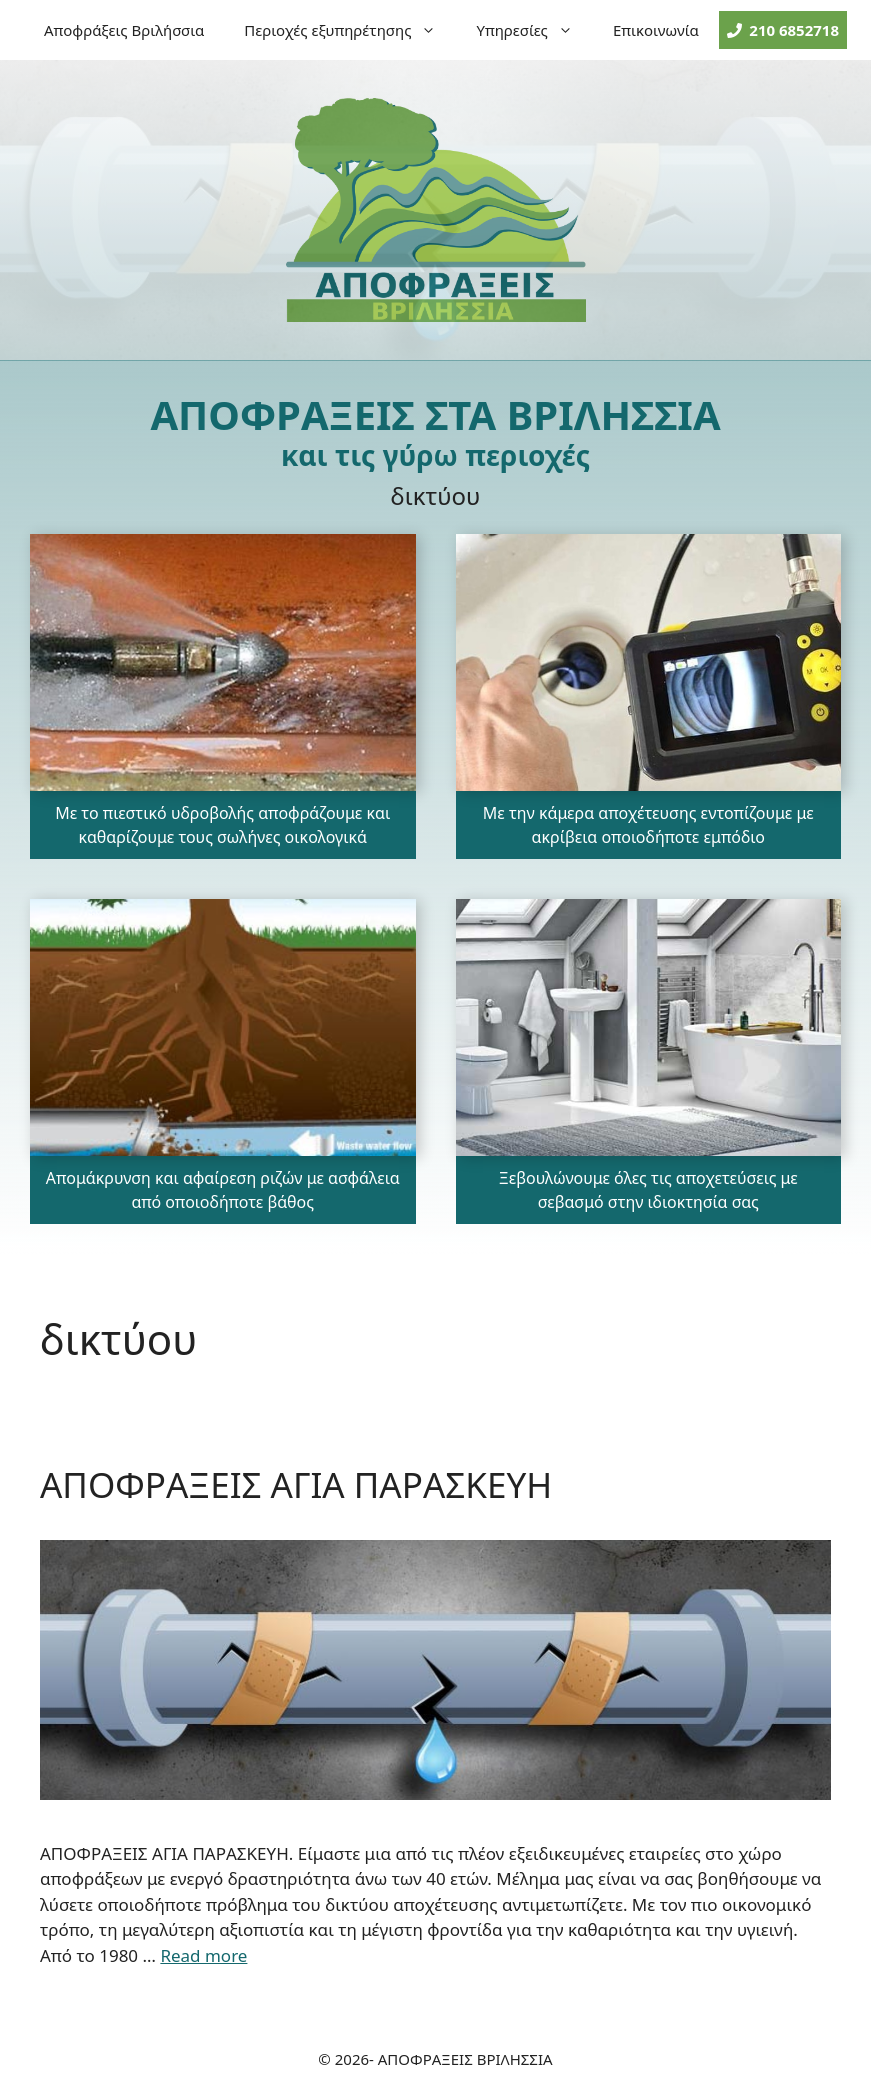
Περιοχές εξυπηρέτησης (350, 30)
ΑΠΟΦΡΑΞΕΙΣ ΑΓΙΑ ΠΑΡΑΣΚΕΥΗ (296, 1484)
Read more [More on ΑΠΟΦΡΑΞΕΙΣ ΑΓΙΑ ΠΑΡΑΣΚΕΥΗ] (203, 1955)
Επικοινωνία (656, 30)
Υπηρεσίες (534, 30)
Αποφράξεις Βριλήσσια (124, 30)
